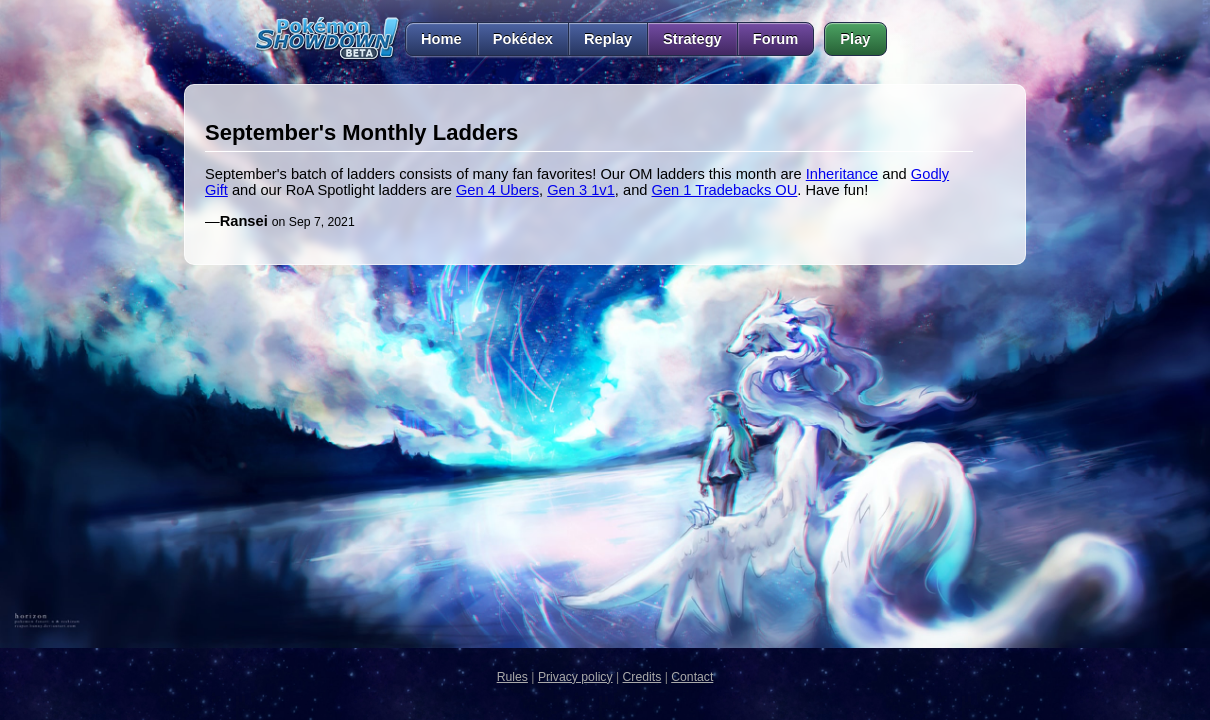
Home (433, 39)
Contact (692, 677)
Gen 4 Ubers (497, 190)
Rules (512, 677)
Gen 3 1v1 (581, 190)
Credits (642, 677)
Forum (776, 39)
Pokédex (523, 39)
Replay (608, 39)
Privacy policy (575, 677)
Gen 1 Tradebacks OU (725, 190)
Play (855, 39)
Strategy (692, 39)
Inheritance (842, 174)
